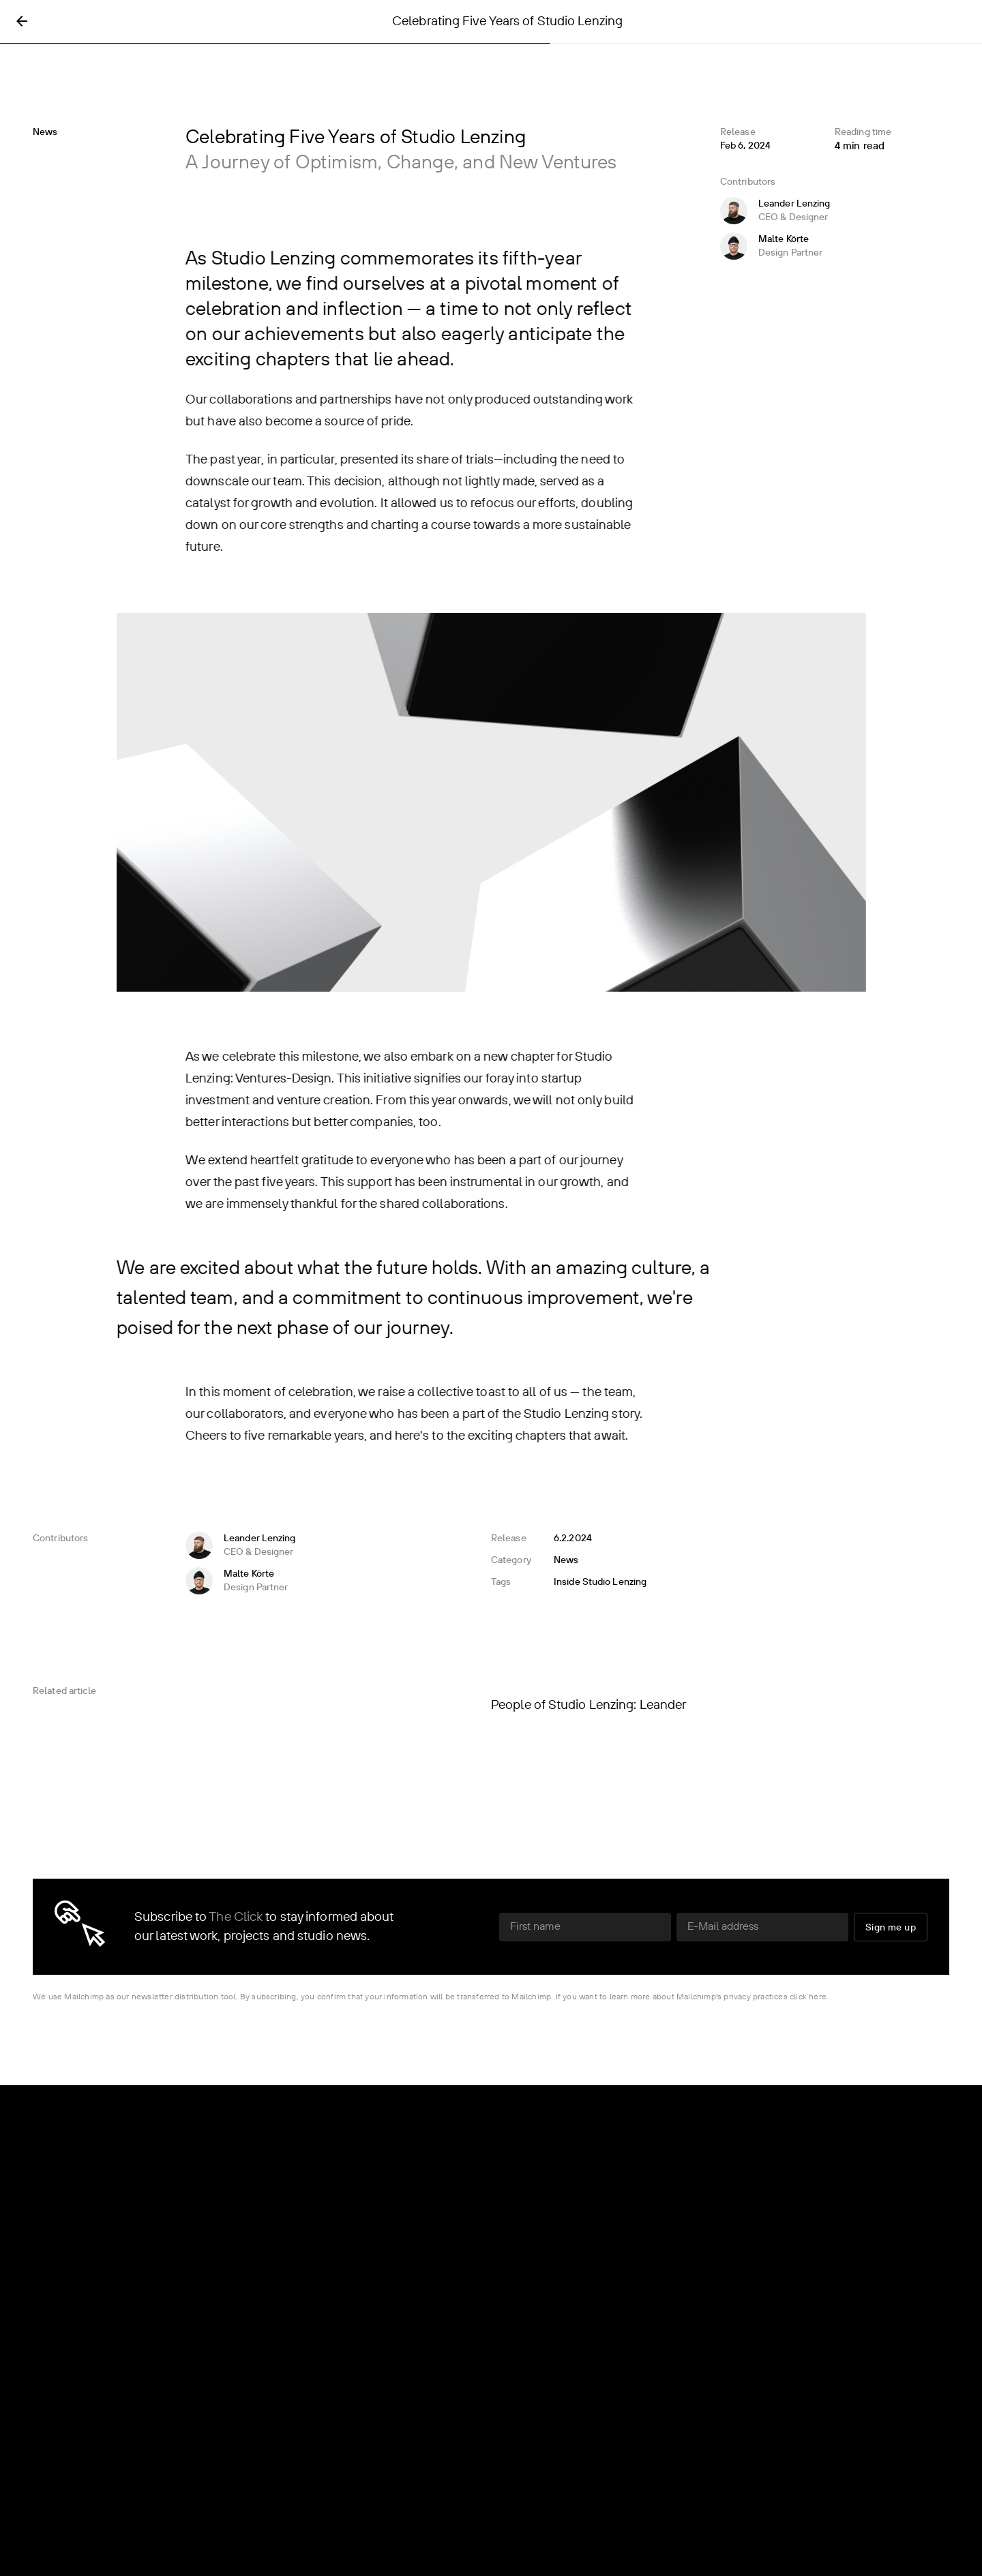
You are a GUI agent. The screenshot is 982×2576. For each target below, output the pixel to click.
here (818, 1997)
